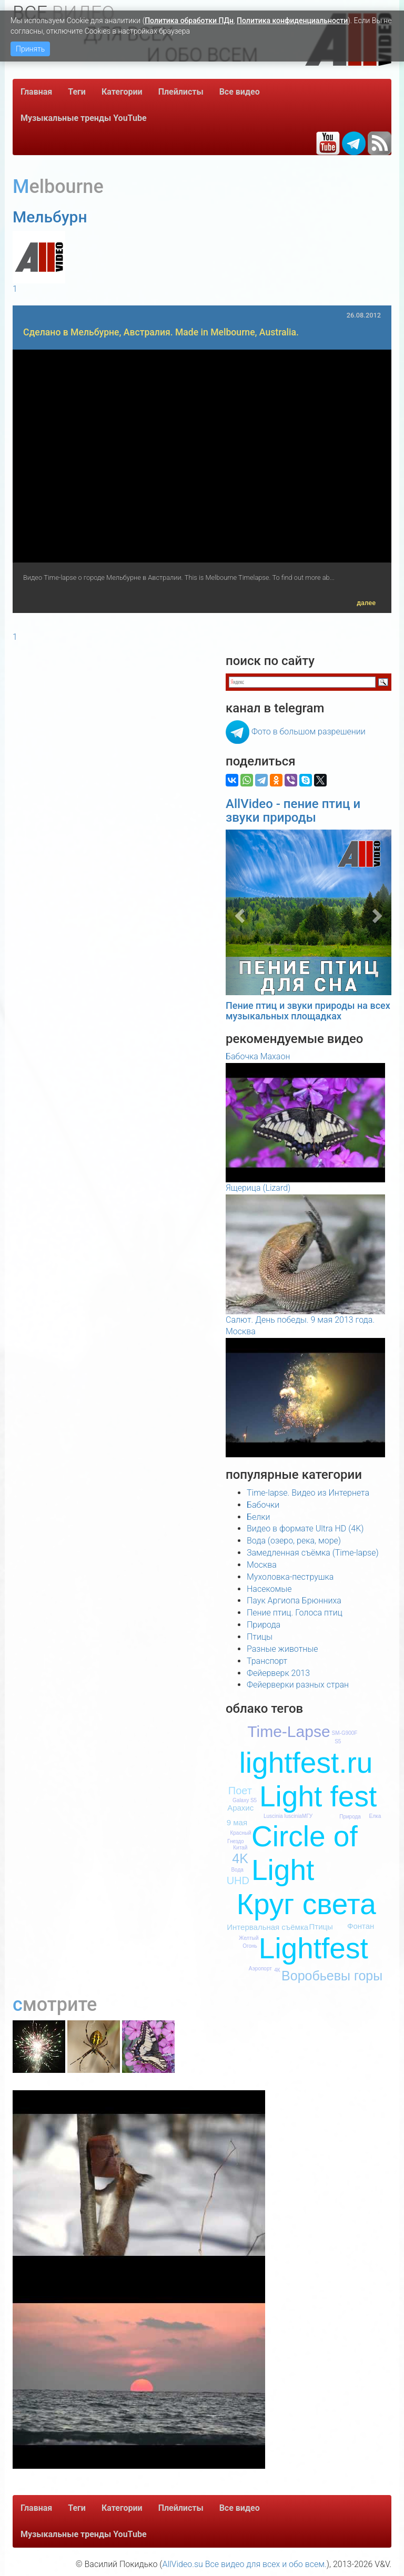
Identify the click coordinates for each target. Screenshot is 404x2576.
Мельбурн (50, 217)
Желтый (249, 1938)
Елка (375, 1816)
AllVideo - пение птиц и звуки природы (293, 810)
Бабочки (263, 1505)
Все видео (239, 92)
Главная (36, 92)
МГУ (307, 1816)
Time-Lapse (288, 1731)
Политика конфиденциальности (292, 20)
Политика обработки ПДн (189, 20)
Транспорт (267, 1661)
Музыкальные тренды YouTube (84, 118)
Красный (240, 1833)
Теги (77, 92)
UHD (238, 1880)
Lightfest (313, 1948)
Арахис (240, 1807)
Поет (240, 1790)
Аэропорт (260, 1968)
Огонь (250, 1946)
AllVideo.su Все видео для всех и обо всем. (244, 2564)
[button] (238, 912)
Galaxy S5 (245, 1800)
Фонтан (360, 1925)
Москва (262, 1565)
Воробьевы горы (331, 1975)
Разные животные (282, 1649)
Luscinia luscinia (283, 1816)
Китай (240, 1848)
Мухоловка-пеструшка (290, 1577)
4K (240, 1858)
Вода (237, 1870)
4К (277, 1970)
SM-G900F (345, 1733)
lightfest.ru (306, 1762)
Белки (258, 1517)
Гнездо (235, 1841)
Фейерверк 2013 (278, 1673)
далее (366, 603)
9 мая (237, 1822)
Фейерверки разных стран (298, 1685)
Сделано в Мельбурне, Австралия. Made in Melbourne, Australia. (161, 332)
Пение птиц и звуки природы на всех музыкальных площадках (308, 1010)
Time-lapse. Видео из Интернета (308, 1493)
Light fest (318, 1796)
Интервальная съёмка (267, 1927)
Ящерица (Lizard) (258, 1188)
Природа (263, 1625)
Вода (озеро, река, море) (294, 1541)
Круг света (306, 1904)
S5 (338, 1741)
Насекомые (269, 1589)
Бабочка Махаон (258, 1056)
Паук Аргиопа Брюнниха (294, 1601)
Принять (30, 49)
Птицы (259, 1637)
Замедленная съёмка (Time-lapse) (313, 1553)
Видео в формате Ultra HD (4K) (305, 1529)
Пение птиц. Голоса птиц (294, 1613)
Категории (122, 92)
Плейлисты (181, 92)
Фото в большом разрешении (308, 732)
